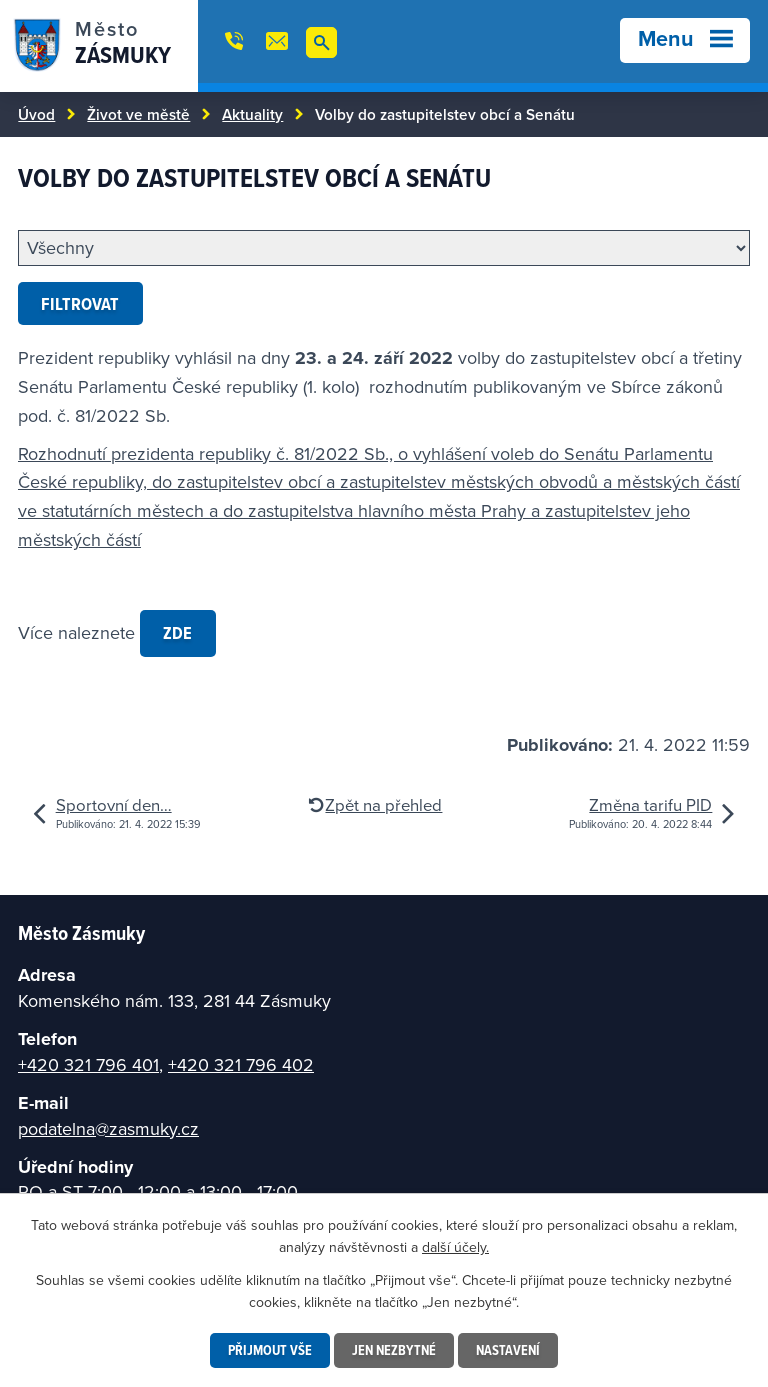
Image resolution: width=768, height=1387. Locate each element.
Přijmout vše (270, 1350)
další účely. (455, 1247)
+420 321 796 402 (241, 1064)
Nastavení (508, 1350)
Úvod (36, 114)
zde (177, 632)
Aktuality (252, 114)
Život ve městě (138, 114)
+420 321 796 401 (88, 1064)
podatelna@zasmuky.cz (108, 1128)
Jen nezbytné (394, 1350)
